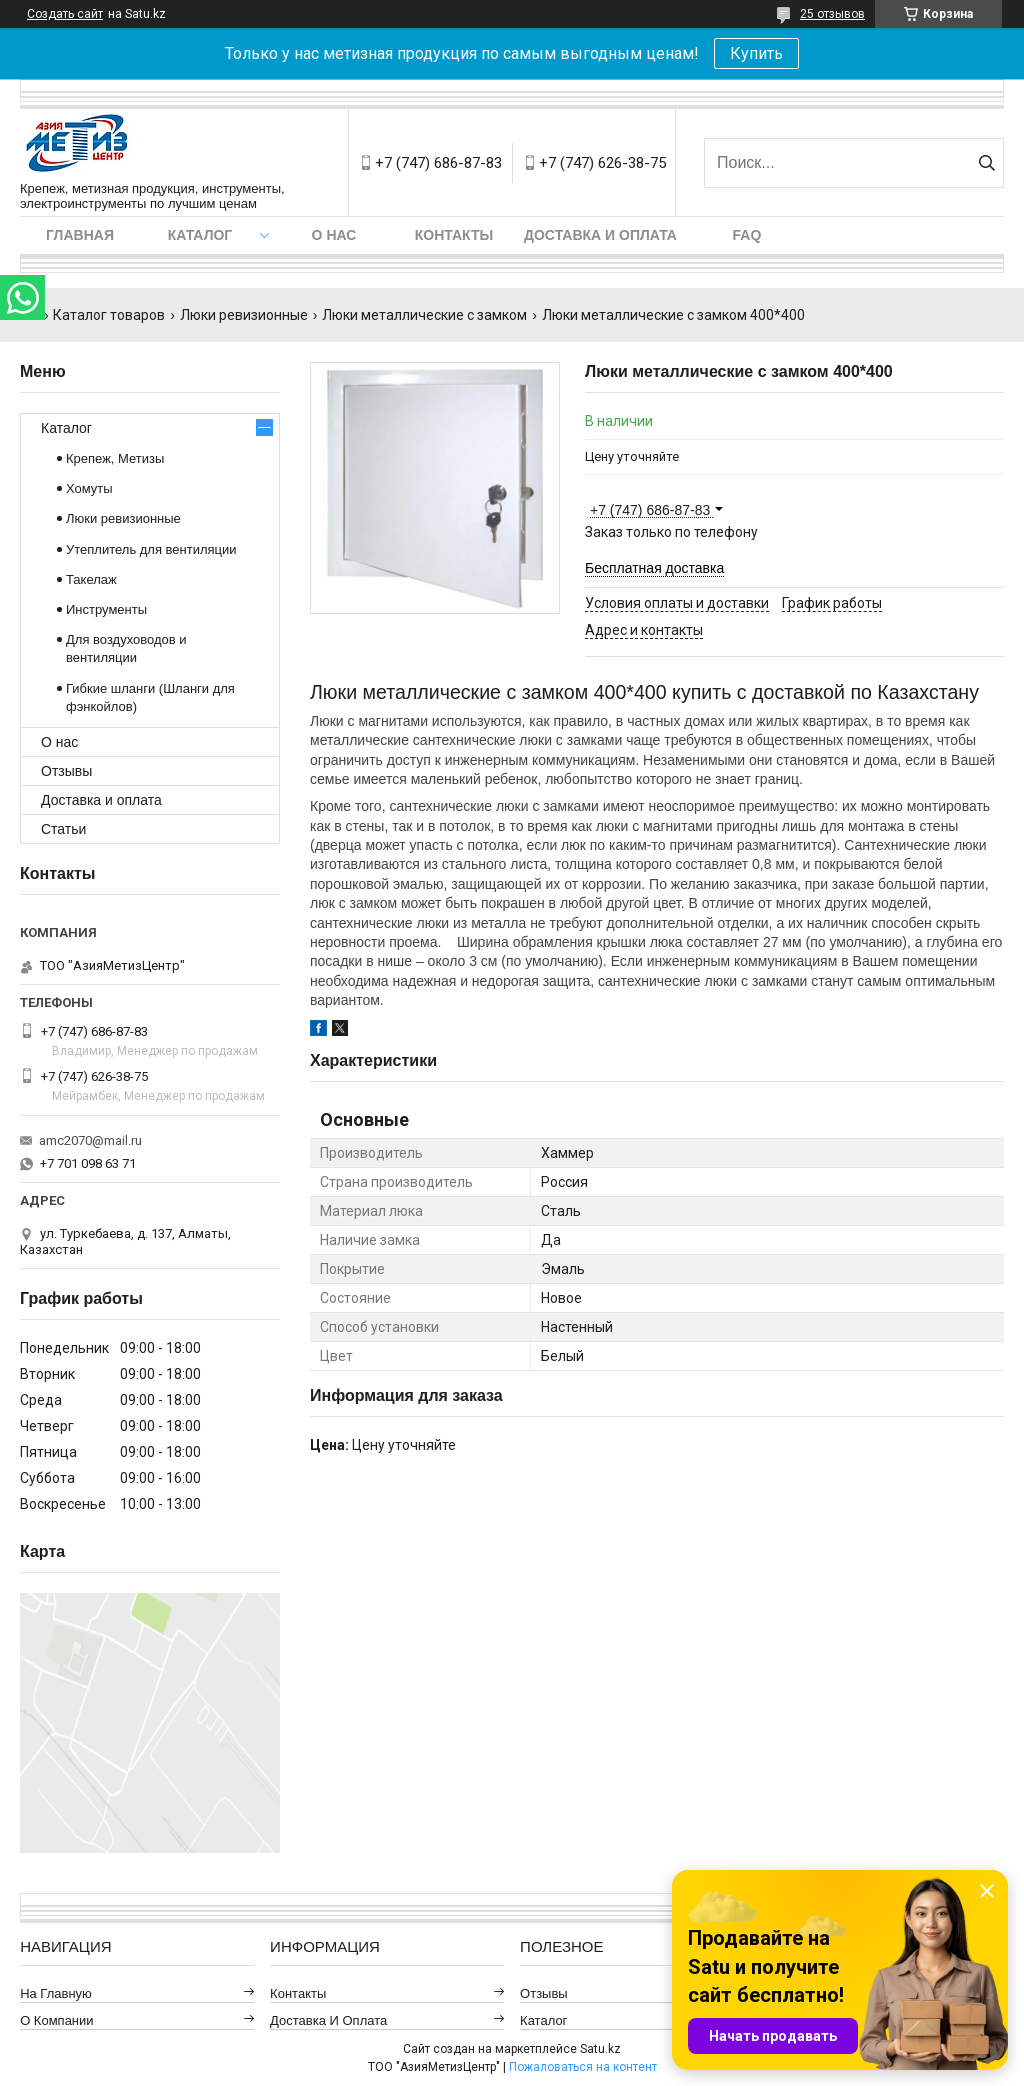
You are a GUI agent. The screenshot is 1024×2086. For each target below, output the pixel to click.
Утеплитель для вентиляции (151, 549)
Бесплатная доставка (654, 568)
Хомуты (89, 488)
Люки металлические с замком (424, 315)
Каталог (200, 235)
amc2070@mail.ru (90, 1140)
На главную (56, 1993)
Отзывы (66, 771)
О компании (56, 2020)
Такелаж (91, 579)
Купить (756, 53)
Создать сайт (65, 14)
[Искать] (986, 163)
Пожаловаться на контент (583, 2067)
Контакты (454, 235)
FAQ (747, 235)
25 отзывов (832, 14)
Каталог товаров (109, 315)
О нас (334, 235)
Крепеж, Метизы (115, 458)
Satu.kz (600, 2049)
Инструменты (106, 609)
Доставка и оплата (600, 235)
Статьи (63, 829)
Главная (80, 235)
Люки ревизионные (244, 315)
